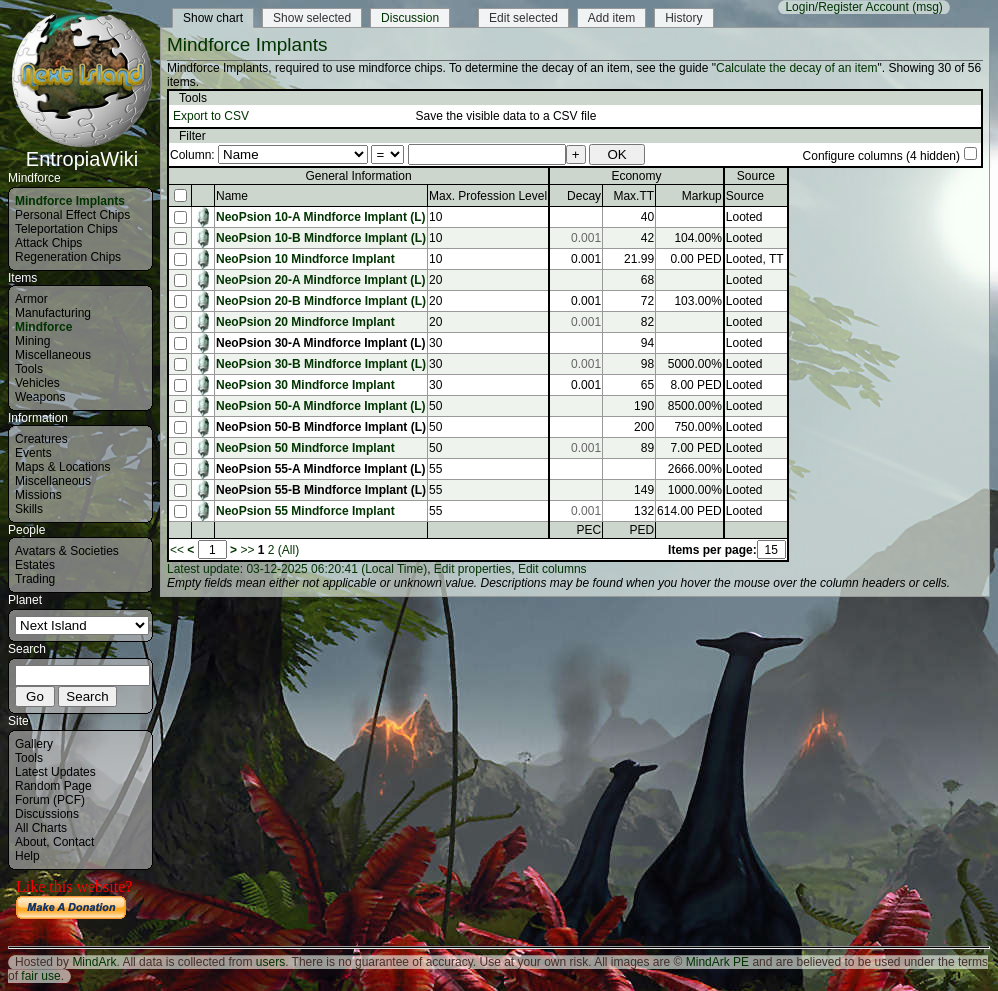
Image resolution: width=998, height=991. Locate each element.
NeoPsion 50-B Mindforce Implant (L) (321, 427)
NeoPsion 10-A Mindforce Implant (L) (321, 217)
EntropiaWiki (82, 150)
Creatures (41, 439)
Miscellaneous (53, 355)
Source (745, 196)
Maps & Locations (62, 467)
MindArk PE (717, 962)
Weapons (40, 397)
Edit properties (472, 569)
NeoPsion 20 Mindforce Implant (305, 322)
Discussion (410, 18)
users (270, 962)
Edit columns (552, 569)
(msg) (927, 7)
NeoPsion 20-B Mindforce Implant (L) (321, 301)
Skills (29, 509)
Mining (32, 341)
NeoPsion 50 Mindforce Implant (305, 448)
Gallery (34, 744)
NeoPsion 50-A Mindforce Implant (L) (321, 406)
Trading (35, 579)
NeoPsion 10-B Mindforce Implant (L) (321, 238)
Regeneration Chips (68, 257)
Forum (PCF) (50, 800)
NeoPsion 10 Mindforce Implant (305, 259)
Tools (29, 369)
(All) (288, 550)
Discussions (47, 814)
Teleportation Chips (66, 229)
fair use (40, 976)
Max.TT (633, 196)
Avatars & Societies (67, 551)
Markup (702, 196)
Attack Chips (48, 243)
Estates (35, 565)
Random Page (53, 786)
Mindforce (43, 327)
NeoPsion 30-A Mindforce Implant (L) (321, 343)
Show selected (312, 18)
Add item (611, 18)
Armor (31, 299)
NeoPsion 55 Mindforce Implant (305, 511)
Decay (584, 196)
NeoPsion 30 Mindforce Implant (305, 385)
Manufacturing (53, 313)
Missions (38, 495)
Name (232, 196)
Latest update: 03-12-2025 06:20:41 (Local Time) (297, 569)
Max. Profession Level (488, 196)
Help (27, 856)
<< (177, 550)
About (30, 842)
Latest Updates (55, 772)
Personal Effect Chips (72, 215)
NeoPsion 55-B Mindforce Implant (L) (321, 490)
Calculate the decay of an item (796, 68)
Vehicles (37, 383)
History (683, 18)
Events (33, 453)
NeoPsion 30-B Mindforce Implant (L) (321, 364)
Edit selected (523, 18)
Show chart (213, 18)
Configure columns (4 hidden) (881, 156)
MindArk (94, 962)
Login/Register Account (846, 7)
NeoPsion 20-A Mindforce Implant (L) (321, 280)
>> (247, 550)
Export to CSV (211, 116)
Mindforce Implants (70, 201)
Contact (73, 842)
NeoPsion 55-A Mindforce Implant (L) (321, 469)
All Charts (41, 828)
